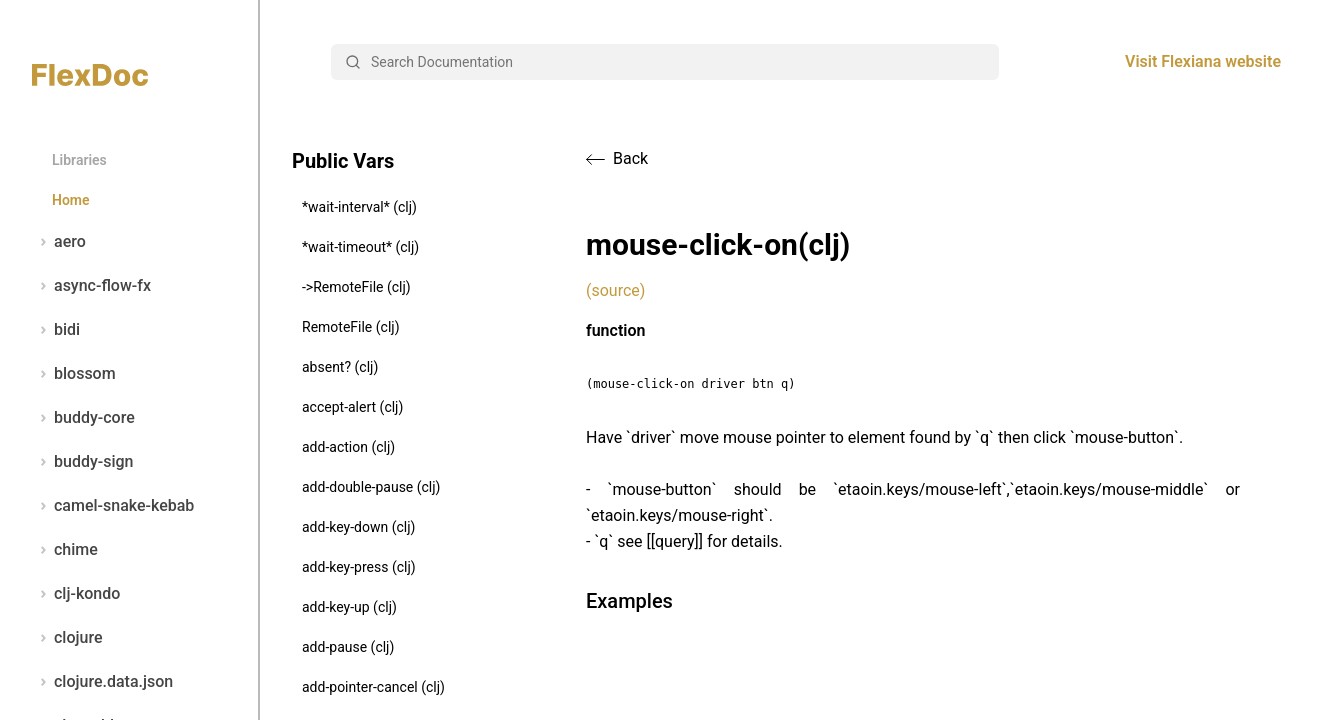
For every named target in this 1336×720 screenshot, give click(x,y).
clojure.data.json (102, 682)
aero (59, 242)
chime (65, 550)
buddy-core (83, 418)
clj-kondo (76, 594)
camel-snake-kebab (113, 506)
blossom (74, 374)
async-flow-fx (91, 286)
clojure (67, 638)
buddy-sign (82, 462)
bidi (56, 330)
